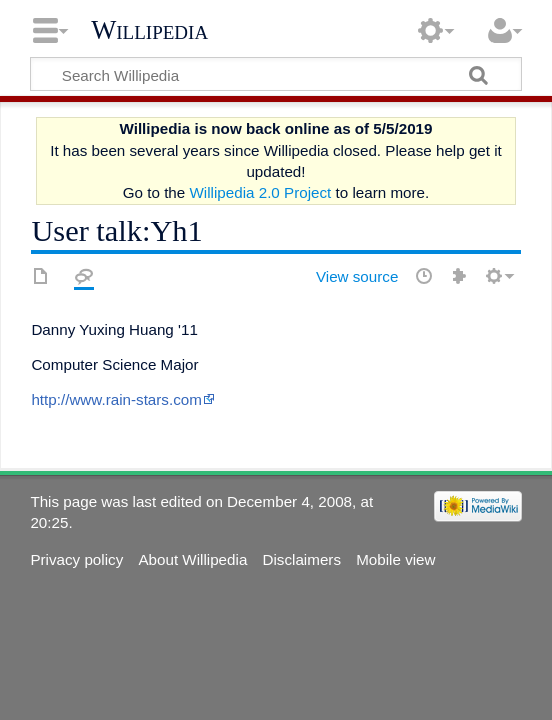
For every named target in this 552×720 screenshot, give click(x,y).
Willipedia (149, 30)
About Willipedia (192, 559)
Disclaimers (302, 559)
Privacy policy (76, 559)
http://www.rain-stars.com (116, 399)
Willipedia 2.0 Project (260, 192)
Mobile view (395, 559)
